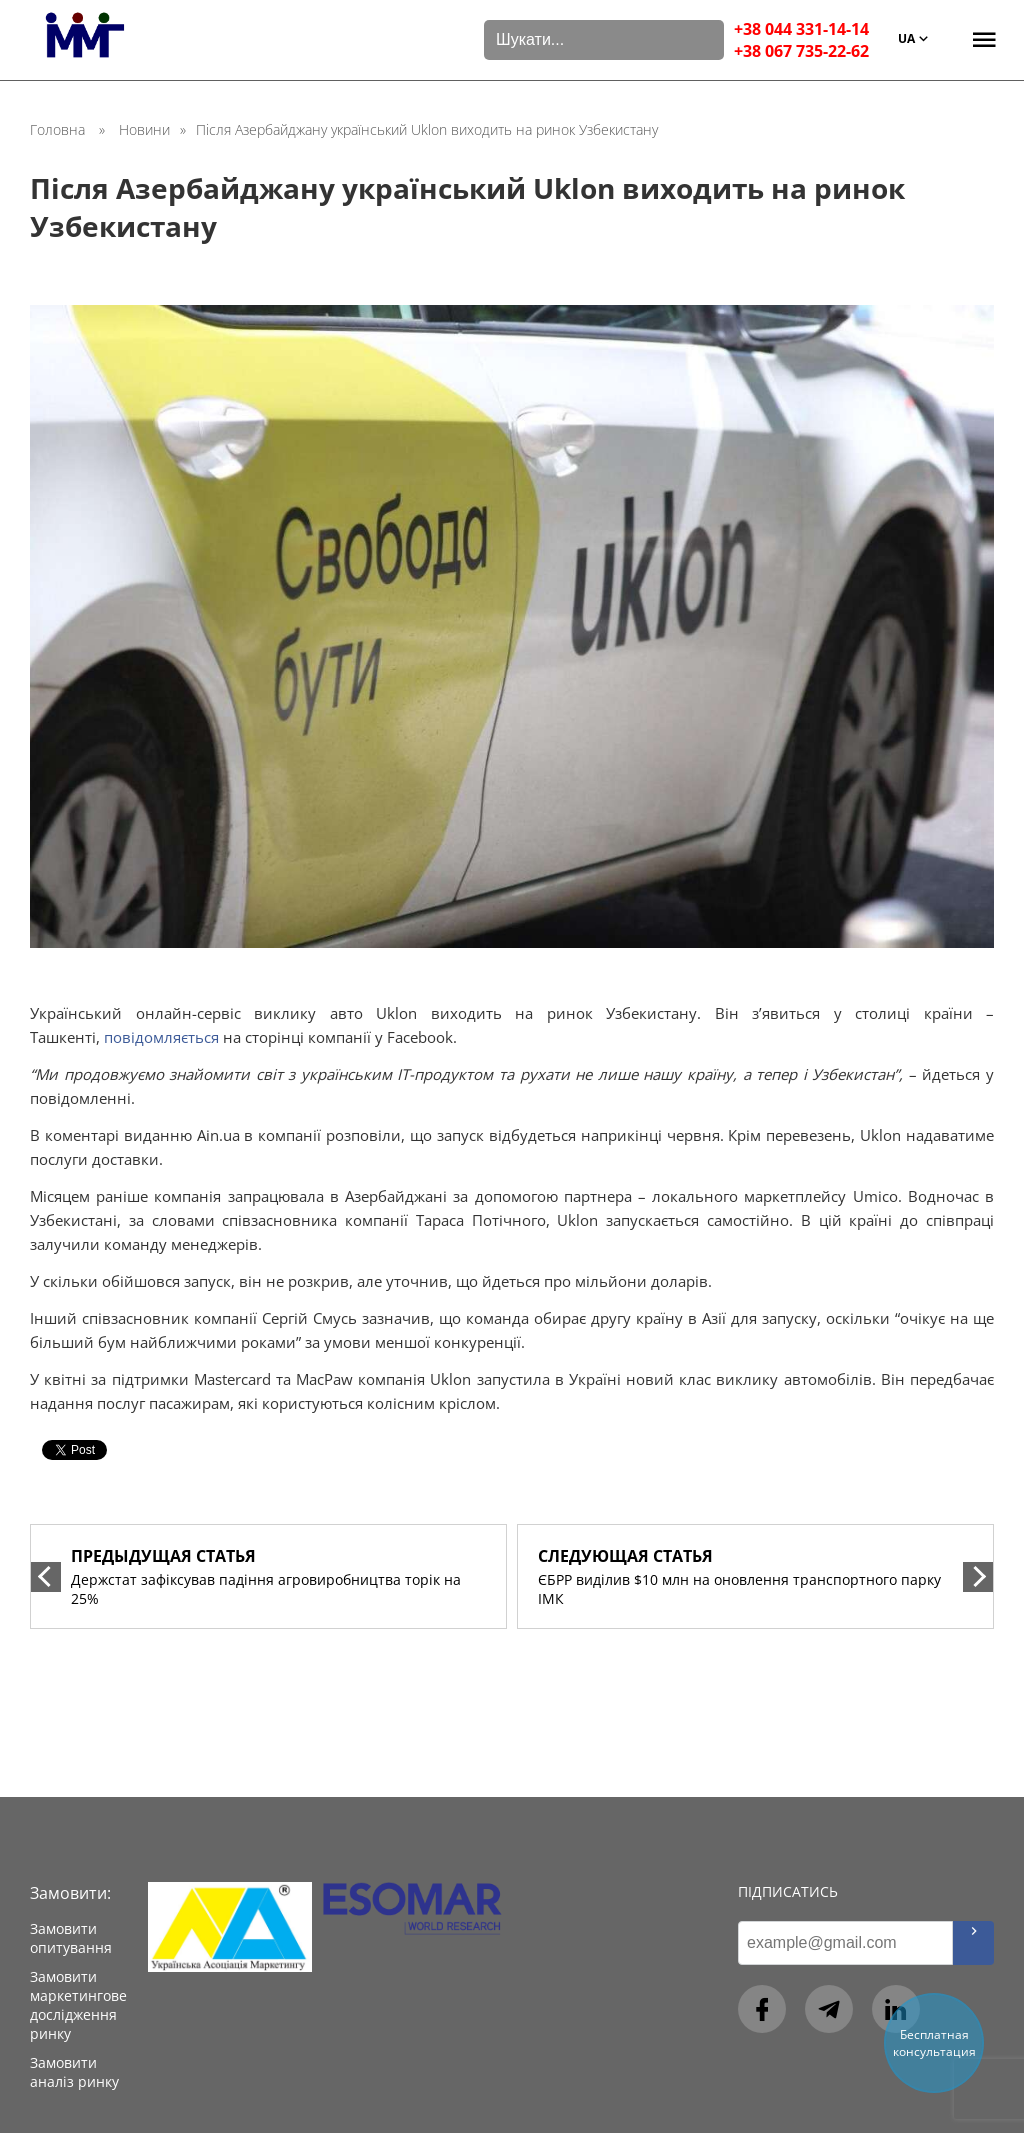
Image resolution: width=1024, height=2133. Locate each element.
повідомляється (161, 1037)
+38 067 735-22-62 (801, 51)
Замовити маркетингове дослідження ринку (78, 2005)
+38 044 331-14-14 (801, 29)
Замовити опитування (71, 1938)
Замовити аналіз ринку (74, 2072)
